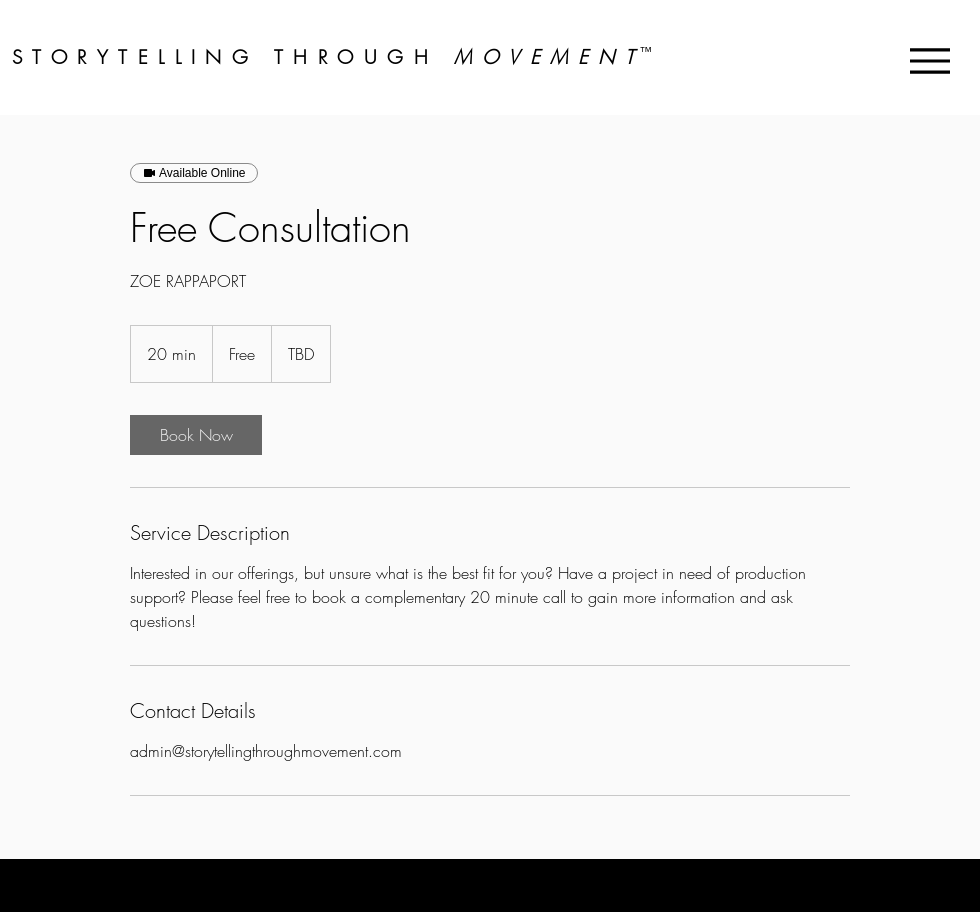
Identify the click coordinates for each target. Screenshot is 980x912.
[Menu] (929, 60)
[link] (196, 435)
